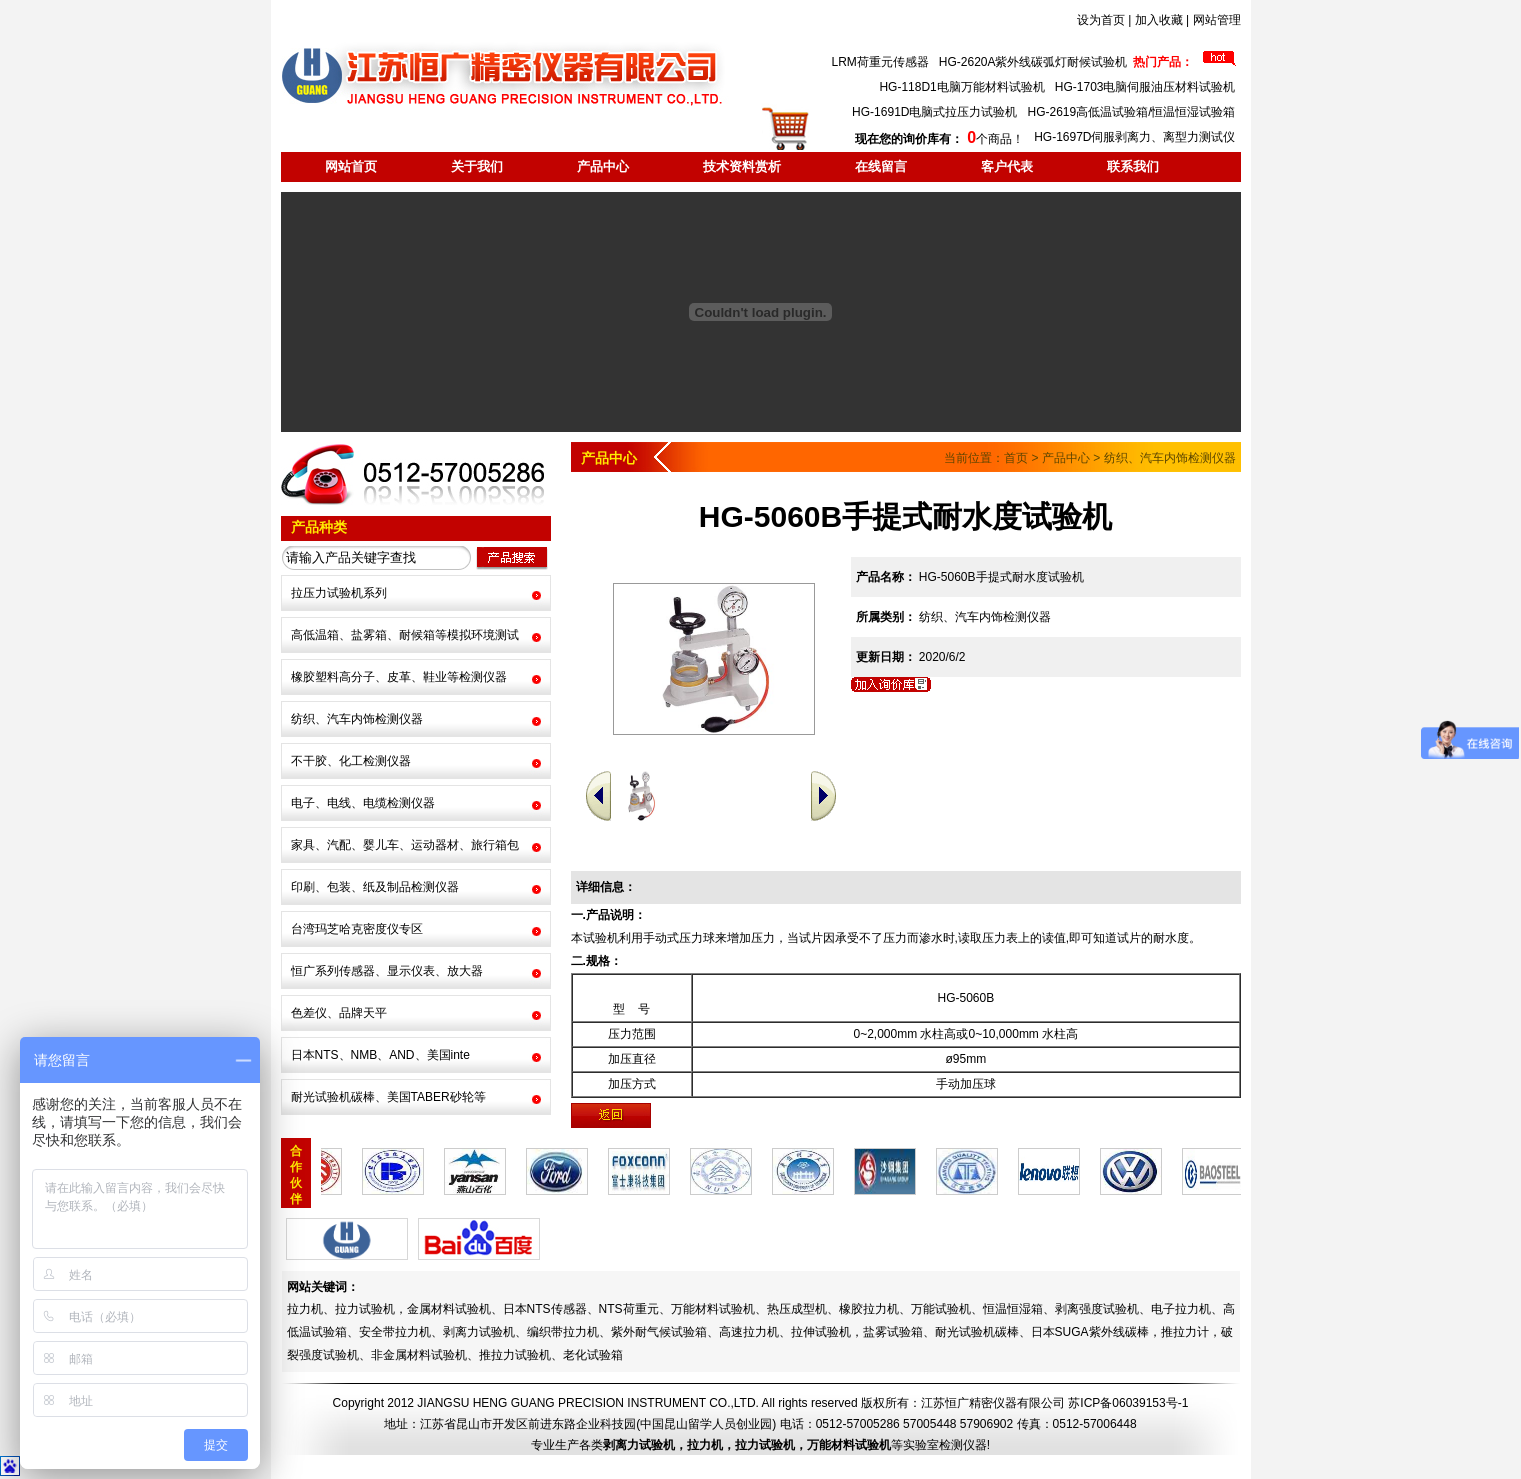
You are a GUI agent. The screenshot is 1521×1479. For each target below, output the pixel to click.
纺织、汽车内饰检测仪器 (357, 719)
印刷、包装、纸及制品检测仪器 (375, 887)
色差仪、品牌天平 (339, 1013)
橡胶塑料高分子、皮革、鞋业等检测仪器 (399, 677)
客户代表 (1007, 166)
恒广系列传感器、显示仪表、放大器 (387, 971)
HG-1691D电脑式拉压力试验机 (934, 112)
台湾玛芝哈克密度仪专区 (357, 929)
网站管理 (1217, 20)
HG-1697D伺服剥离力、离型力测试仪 (1134, 137)
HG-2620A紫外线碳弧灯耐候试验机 (1033, 62)
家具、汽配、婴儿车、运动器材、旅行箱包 (405, 845)
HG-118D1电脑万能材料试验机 (961, 87)
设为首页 (1101, 20)
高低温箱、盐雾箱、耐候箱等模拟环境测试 (405, 635)
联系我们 (1133, 166)
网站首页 (351, 166)
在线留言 (881, 166)
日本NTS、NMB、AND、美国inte (380, 1055)
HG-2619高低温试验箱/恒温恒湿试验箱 (1131, 112)
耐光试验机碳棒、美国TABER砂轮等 (388, 1097)
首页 (1016, 458)
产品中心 (603, 166)
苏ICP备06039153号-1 (1128, 1403)
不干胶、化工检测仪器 (351, 761)
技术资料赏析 (742, 166)
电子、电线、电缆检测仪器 (363, 803)
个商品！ (939, 139)
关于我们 (477, 166)
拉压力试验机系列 (339, 593)
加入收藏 (1159, 20)
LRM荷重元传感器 (879, 62)
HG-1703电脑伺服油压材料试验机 (1145, 87)
